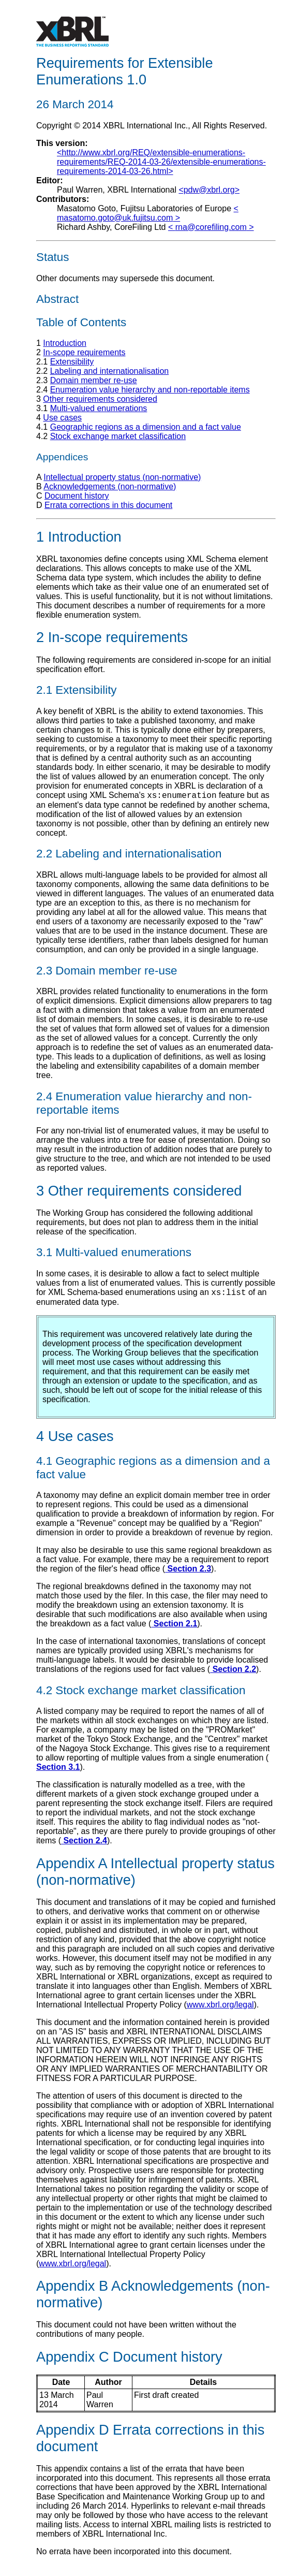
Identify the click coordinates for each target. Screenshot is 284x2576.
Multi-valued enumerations (98, 408)
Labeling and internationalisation (109, 371)
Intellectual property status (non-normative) (122, 477)
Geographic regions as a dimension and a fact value (145, 427)
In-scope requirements (84, 352)
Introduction (64, 343)
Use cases (62, 417)
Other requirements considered (100, 399)
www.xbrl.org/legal (220, 2007)
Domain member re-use (93, 380)
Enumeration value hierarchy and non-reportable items (150, 389)
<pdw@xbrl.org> (209, 189)
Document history (76, 495)
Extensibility (72, 361)
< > (147, 213)
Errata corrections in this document (108, 505)
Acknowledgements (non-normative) (109, 486)
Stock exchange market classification (118, 436)
